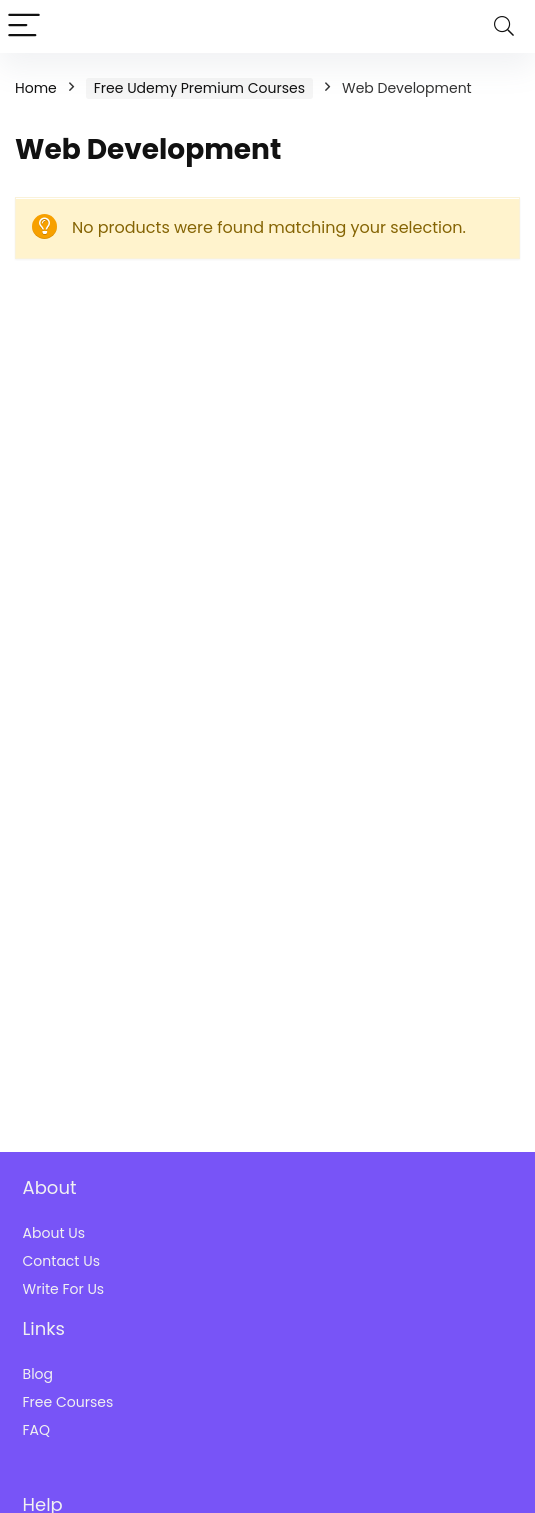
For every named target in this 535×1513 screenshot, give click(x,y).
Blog (38, 1374)
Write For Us (64, 1289)
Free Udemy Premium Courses (199, 88)
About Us (54, 1233)
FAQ (37, 1430)
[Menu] (24, 26)
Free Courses (68, 1402)
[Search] (504, 26)
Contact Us (61, 1261)
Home (36, 88)
